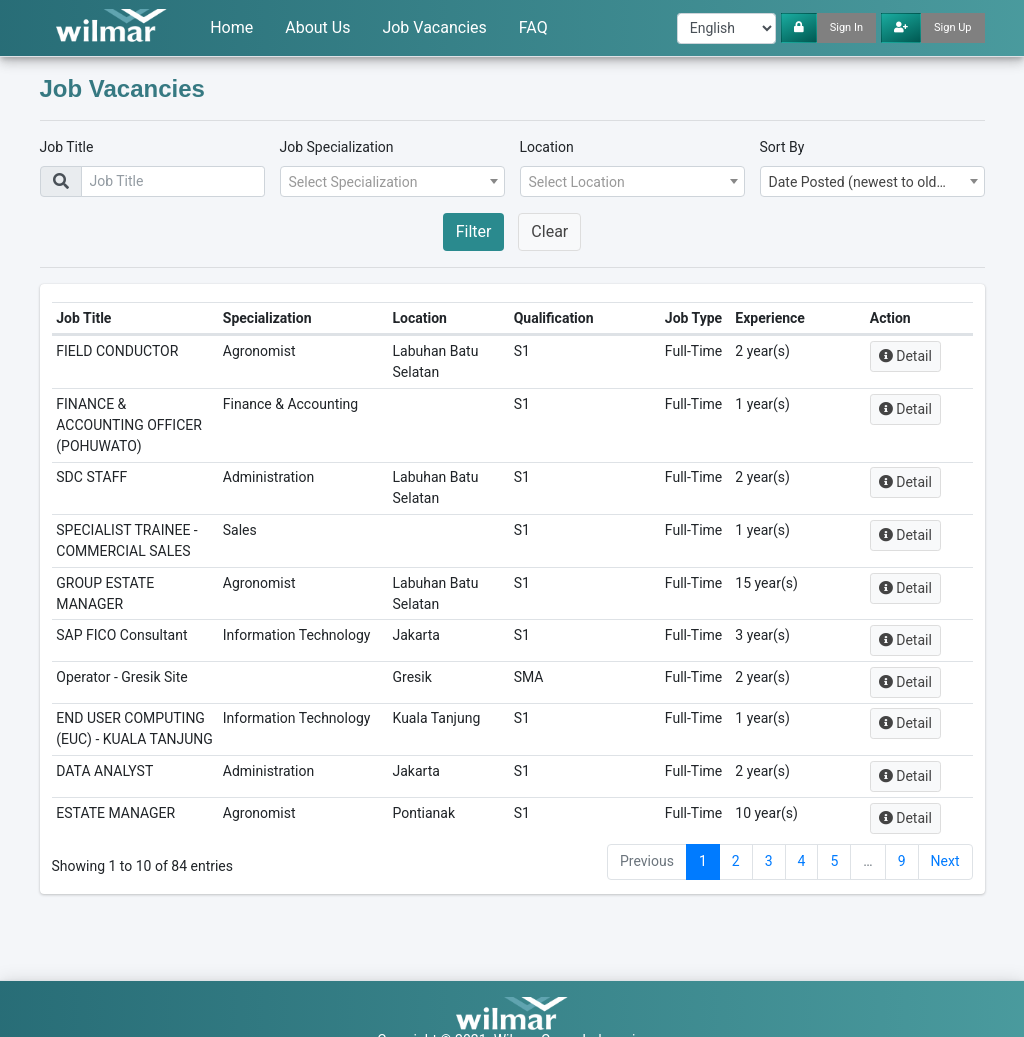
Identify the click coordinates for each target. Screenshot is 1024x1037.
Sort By (782, 147)
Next (945, 905)
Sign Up (953, 27)
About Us (317, 27)
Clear (549, 231)
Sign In (846, 27)
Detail (920, 377)
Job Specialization (337, 147)
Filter (474, 231)
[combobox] (392, 181)
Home (231, 27)
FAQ (533, 27)
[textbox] (386, 182)
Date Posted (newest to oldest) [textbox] (865, 182)
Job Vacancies (434, 27)
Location (547, 147)
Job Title (67, 147)
